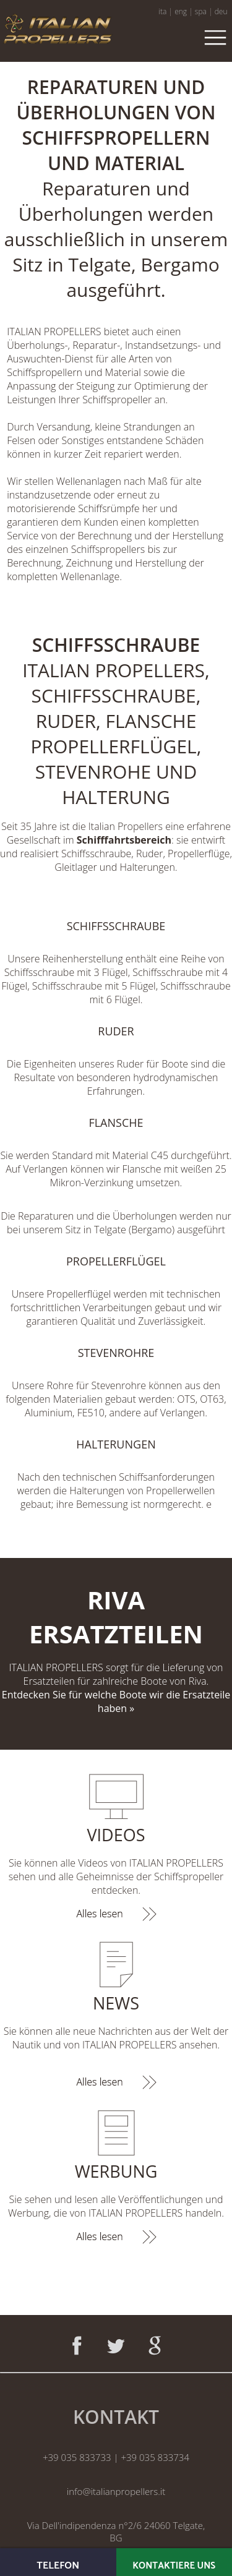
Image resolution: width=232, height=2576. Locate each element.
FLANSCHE (115, 1122)
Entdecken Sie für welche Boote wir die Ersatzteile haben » (116, 1701)
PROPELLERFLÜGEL (116, 1261)
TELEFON (58, 2565)
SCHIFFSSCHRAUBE (116, 925)
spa (201, 11)
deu (221, 11)
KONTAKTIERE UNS (173, 2566)
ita (162, 11)
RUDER (116, 1031)
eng (180, 11)
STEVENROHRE (116, 1352)
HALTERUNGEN (115, 1444)
